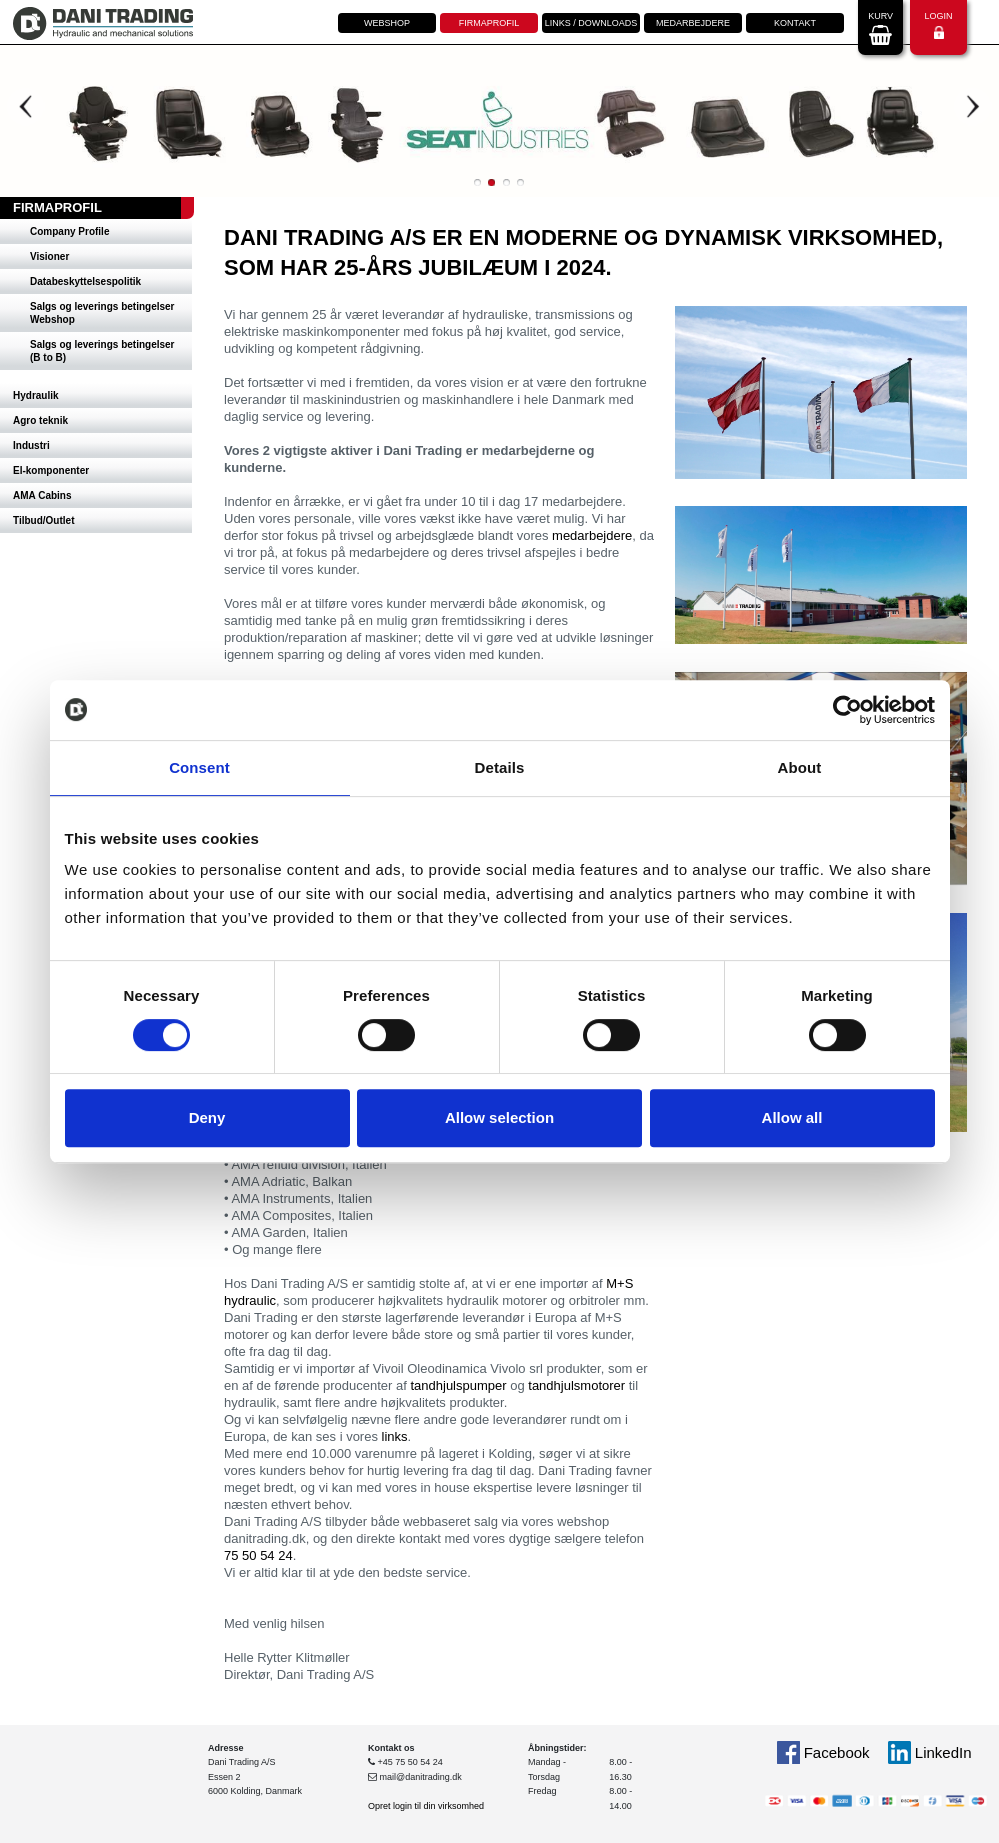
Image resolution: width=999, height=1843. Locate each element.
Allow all (792, 1117)
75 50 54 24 (258, 1555)
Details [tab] (500, 767)
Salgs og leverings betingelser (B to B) (102, 351)
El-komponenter (51, 470)
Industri (31, 445)
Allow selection (499, 1117)
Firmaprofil (489, 23)
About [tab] (800, 767)
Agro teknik (40, 420)
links (395, 1436)
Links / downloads (591, 23)
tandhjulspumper (458, 1385)
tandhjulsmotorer (576, 1385)
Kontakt (795, 23)
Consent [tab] (199, 767)
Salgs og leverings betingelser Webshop (102, 313)
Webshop (387, 23)
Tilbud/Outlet (43, 520)
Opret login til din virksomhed (426, 1806)
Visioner (49, 256)
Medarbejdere (693, 23)
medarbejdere (592, 535)
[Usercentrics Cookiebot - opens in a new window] (847, 710)
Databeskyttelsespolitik (85, 281)
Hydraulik (36, 395)
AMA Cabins (42, 495)
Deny (207, 1117)
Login (938, 25)
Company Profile (69, 231)
